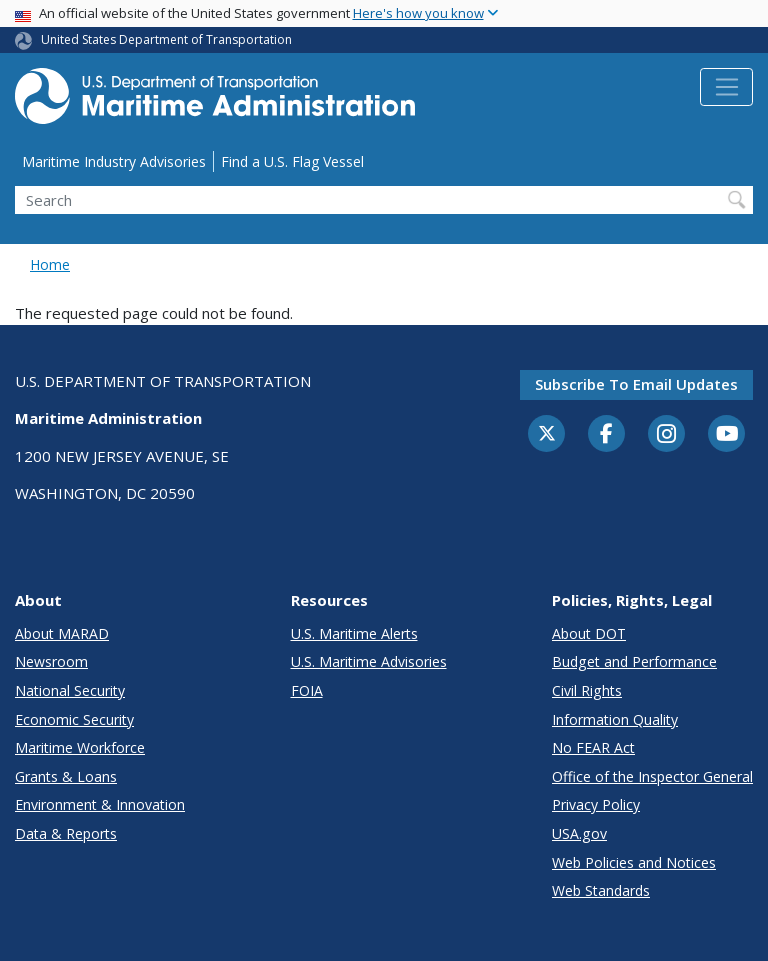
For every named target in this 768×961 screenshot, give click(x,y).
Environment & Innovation (100, 804)
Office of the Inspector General (652, 776)
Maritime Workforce (80, 747)
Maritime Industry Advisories (114, 161)
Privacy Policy (596, 804)
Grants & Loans (66, 776)
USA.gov (579, 833)
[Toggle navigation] (726, 87)
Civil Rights (587, 690)
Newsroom (51, 661)
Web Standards (601, 890)
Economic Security (74, 719)
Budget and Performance (634, 661)
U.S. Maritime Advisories (369, 661)
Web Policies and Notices (634, 862)
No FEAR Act (593, 747)
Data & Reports (66, 833)
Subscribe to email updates (636, 384)
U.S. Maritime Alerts (354, 633)
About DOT (589, 633)
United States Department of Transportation (166, 39)
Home (50, 264)
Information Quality (615, 719)
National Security (70, 690)
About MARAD (62, 633)
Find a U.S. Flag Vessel (292, 161)
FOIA (307, 690)
